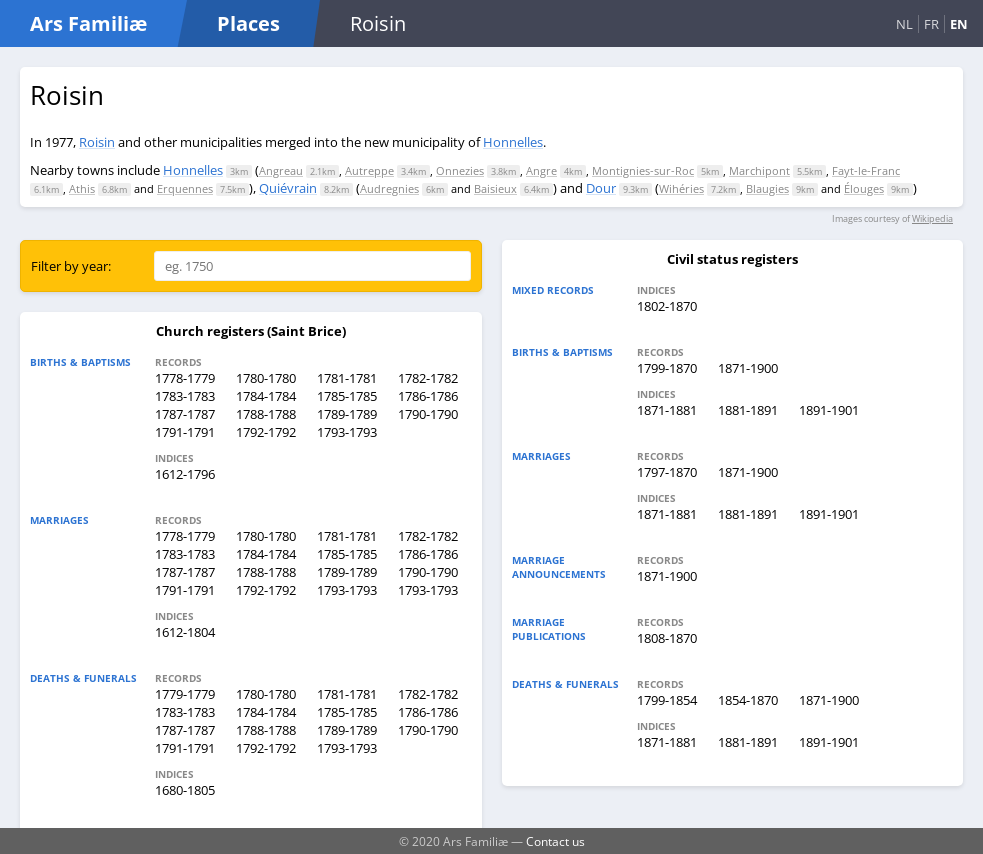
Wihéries (681, 188)
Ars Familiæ (88, 23)
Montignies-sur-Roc (643, 170)
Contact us (555, 841)
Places (248, 23)
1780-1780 (266, 378)
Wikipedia (932, 218)
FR (931, 24)
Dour (601, 188)
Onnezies (460, 170)
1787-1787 (185, 414)
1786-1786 (428, 396)
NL (904, 24)
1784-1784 (266, 396)
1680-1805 (185, 790)
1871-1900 (748, 368)
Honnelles (513, 142)
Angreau (281, 170)
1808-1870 (667, 638)
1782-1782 (428, 378)
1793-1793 (347, 432)
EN (959, 24)
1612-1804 (185, 632)
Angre (541, 170)
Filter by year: (71, 266)
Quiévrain (288, 188)
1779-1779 (185, 694)
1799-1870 (667, 368)
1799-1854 (667, 700)
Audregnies (389, 188)
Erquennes (185, 188)
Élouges (864, 188)
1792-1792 (266, 432)
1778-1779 (185, 378)
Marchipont (759, 170)
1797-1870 (667, 472)
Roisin (97, 142)
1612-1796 (185, 474)
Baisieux (495, 188)
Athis (82, 188)
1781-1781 (347, 378)
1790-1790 (428, 414)
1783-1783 (185, 396)
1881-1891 (748, 410)
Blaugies (767, 188)
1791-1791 (185, 432)
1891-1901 (829, 410)
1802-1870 (667, 306)
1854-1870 (748, 700)
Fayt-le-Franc (866, 170)
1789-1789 (347, 414)
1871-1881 (667, 410)
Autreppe (369, 170)
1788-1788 (266, 414)
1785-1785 (347, 396)
